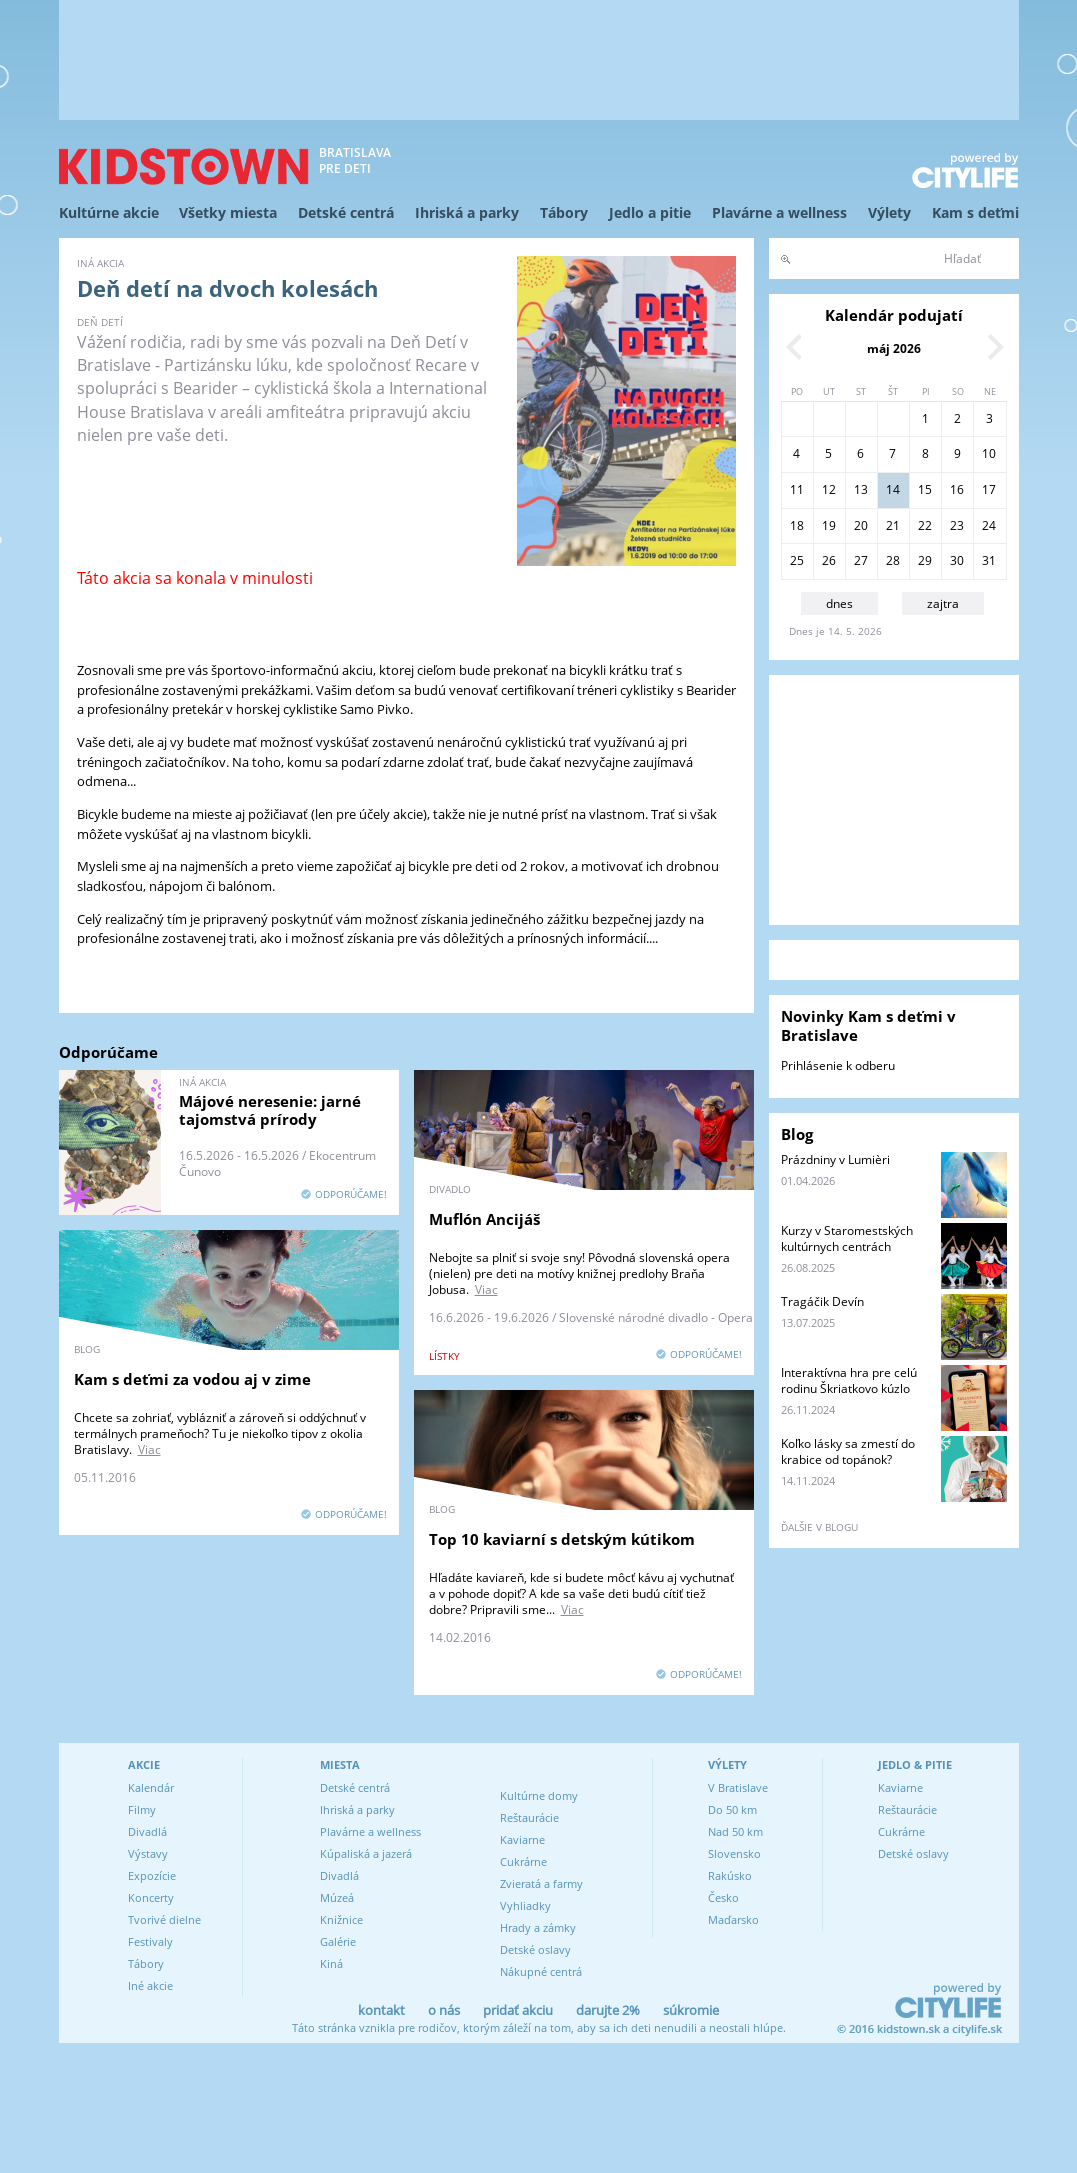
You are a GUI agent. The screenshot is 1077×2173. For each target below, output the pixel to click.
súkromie (691, 2010)
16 (957, 489)
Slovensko (734, 1853)
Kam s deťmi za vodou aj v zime (192, 1379)
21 (893, 525)
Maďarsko (733, 1919)
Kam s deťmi (975, 212)
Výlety (889, 212)
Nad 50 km (735, 1831)
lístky (444, 1356)
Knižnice (341, 1919)
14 (893, 489)
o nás (444, 2010)
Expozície (152, 1875)
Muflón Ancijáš (484, 1219)
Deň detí (100, 322)
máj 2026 (894, 348)
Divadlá (147, 1831)
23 (957, 525)
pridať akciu (518, 2010)
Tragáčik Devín (822, 1301)
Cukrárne (523, 1861)
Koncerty (151, 1897)
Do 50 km (732, 1809)
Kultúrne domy (539, 1795)
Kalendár (151, 1787)
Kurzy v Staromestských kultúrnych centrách (847, 1238)
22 (925, 525)
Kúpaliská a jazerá (366, 1853)
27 (861, 560)
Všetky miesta (228, 212)
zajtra (943, 603)
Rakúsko (730, 1875)
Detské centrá (346, 212)
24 (989, 525)
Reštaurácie (529, 1817)
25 (797, 560)
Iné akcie (150, 1985)
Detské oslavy (535, 1949)
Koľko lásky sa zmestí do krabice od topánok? (848, 1451)
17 (989, 489)
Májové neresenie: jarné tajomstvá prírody (270, 1110)
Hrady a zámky (538, 1927)
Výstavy (148, 1853)
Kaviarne (522, 1839)
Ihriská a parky (467, 212)
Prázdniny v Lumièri (835, 1159)
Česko (723, 1897)
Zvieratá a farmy (541, 1883)
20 (861, 525)
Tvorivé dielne (164, 1919)
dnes (839, 603)
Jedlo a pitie (650, 212)
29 (925, 560)
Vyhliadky (525, 1905)
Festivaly (150, 1941)
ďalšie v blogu (819, 1527)
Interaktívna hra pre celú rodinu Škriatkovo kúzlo (849, 1380)
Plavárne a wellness (779, 212)
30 (957, 560)
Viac (486, 1289)
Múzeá (337, 1897)
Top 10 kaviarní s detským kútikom (562, 1539)
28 (893, 560)
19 (829, 525)
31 (989, 560)
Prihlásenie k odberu (838, 1065)
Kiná (331, 1963)
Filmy (142, 1809)
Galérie (338, 1941)
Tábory (564, 212)
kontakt (381, 2010)
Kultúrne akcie (109, 212)
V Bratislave (738, 1787)
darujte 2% (608, 2010)
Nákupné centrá (541, 1971)
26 (829, 560)
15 (925, 489)
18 (797, 525)
